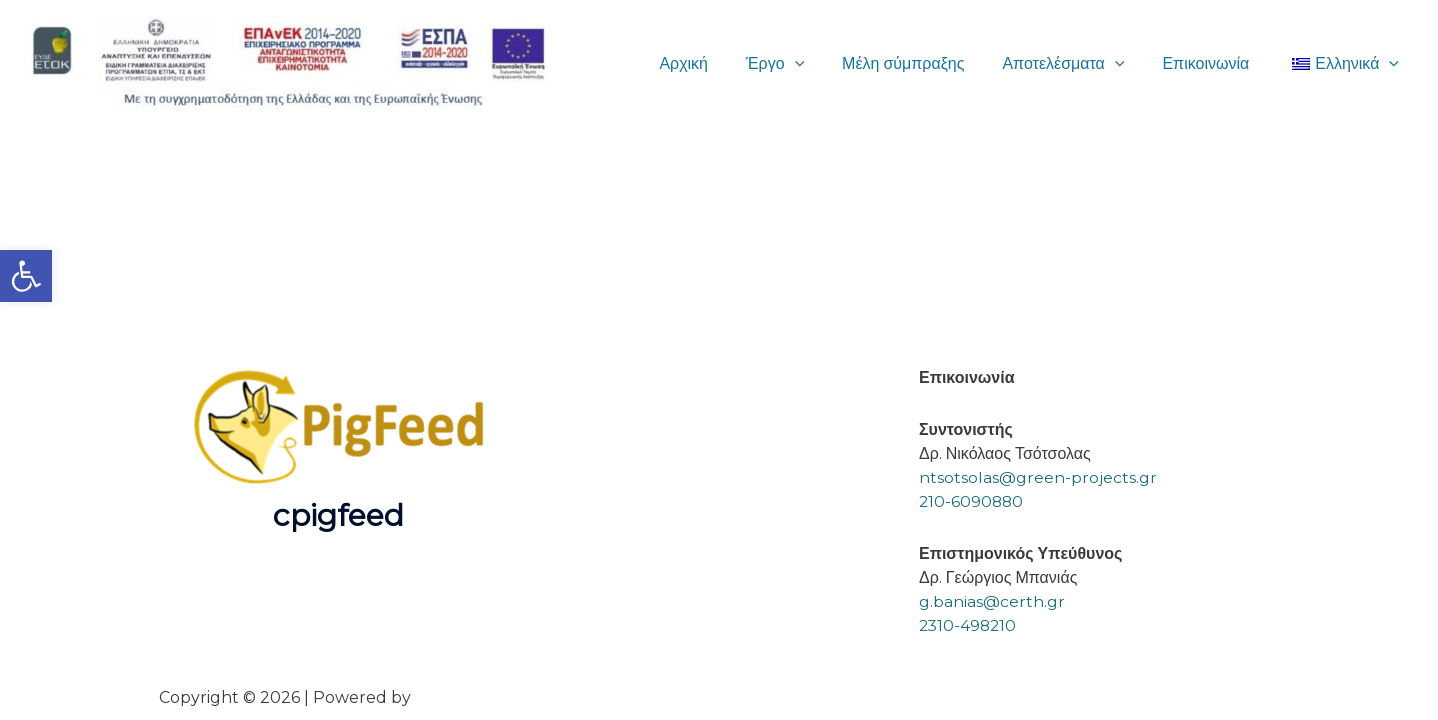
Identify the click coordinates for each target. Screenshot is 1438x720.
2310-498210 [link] (969, 625)
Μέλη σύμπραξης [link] (924, 63)
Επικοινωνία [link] (1214, 63)
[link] (26, 276)
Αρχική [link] (716, 63)
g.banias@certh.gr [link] (992, 601)
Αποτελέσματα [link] (1078, 63)
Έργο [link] (802, 63)
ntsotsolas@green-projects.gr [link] (1038, 477)
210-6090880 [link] (972, 501)
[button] (821, 63)
